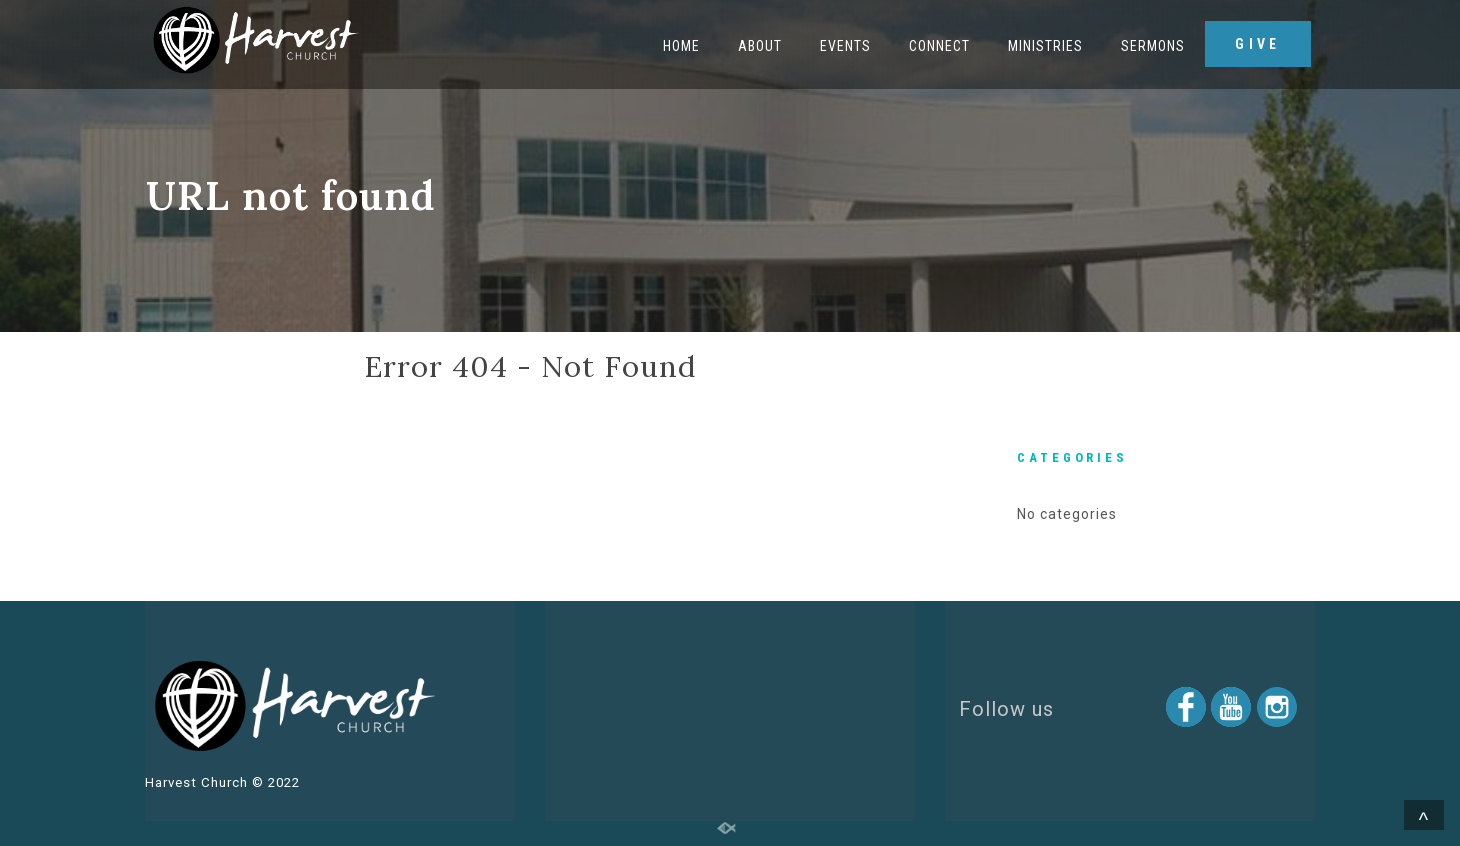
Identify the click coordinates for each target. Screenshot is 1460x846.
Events (845, 46)
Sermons (1153, 46)
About (760, 46)
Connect (939, 46)
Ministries (1045, 46)
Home (681, 46)
